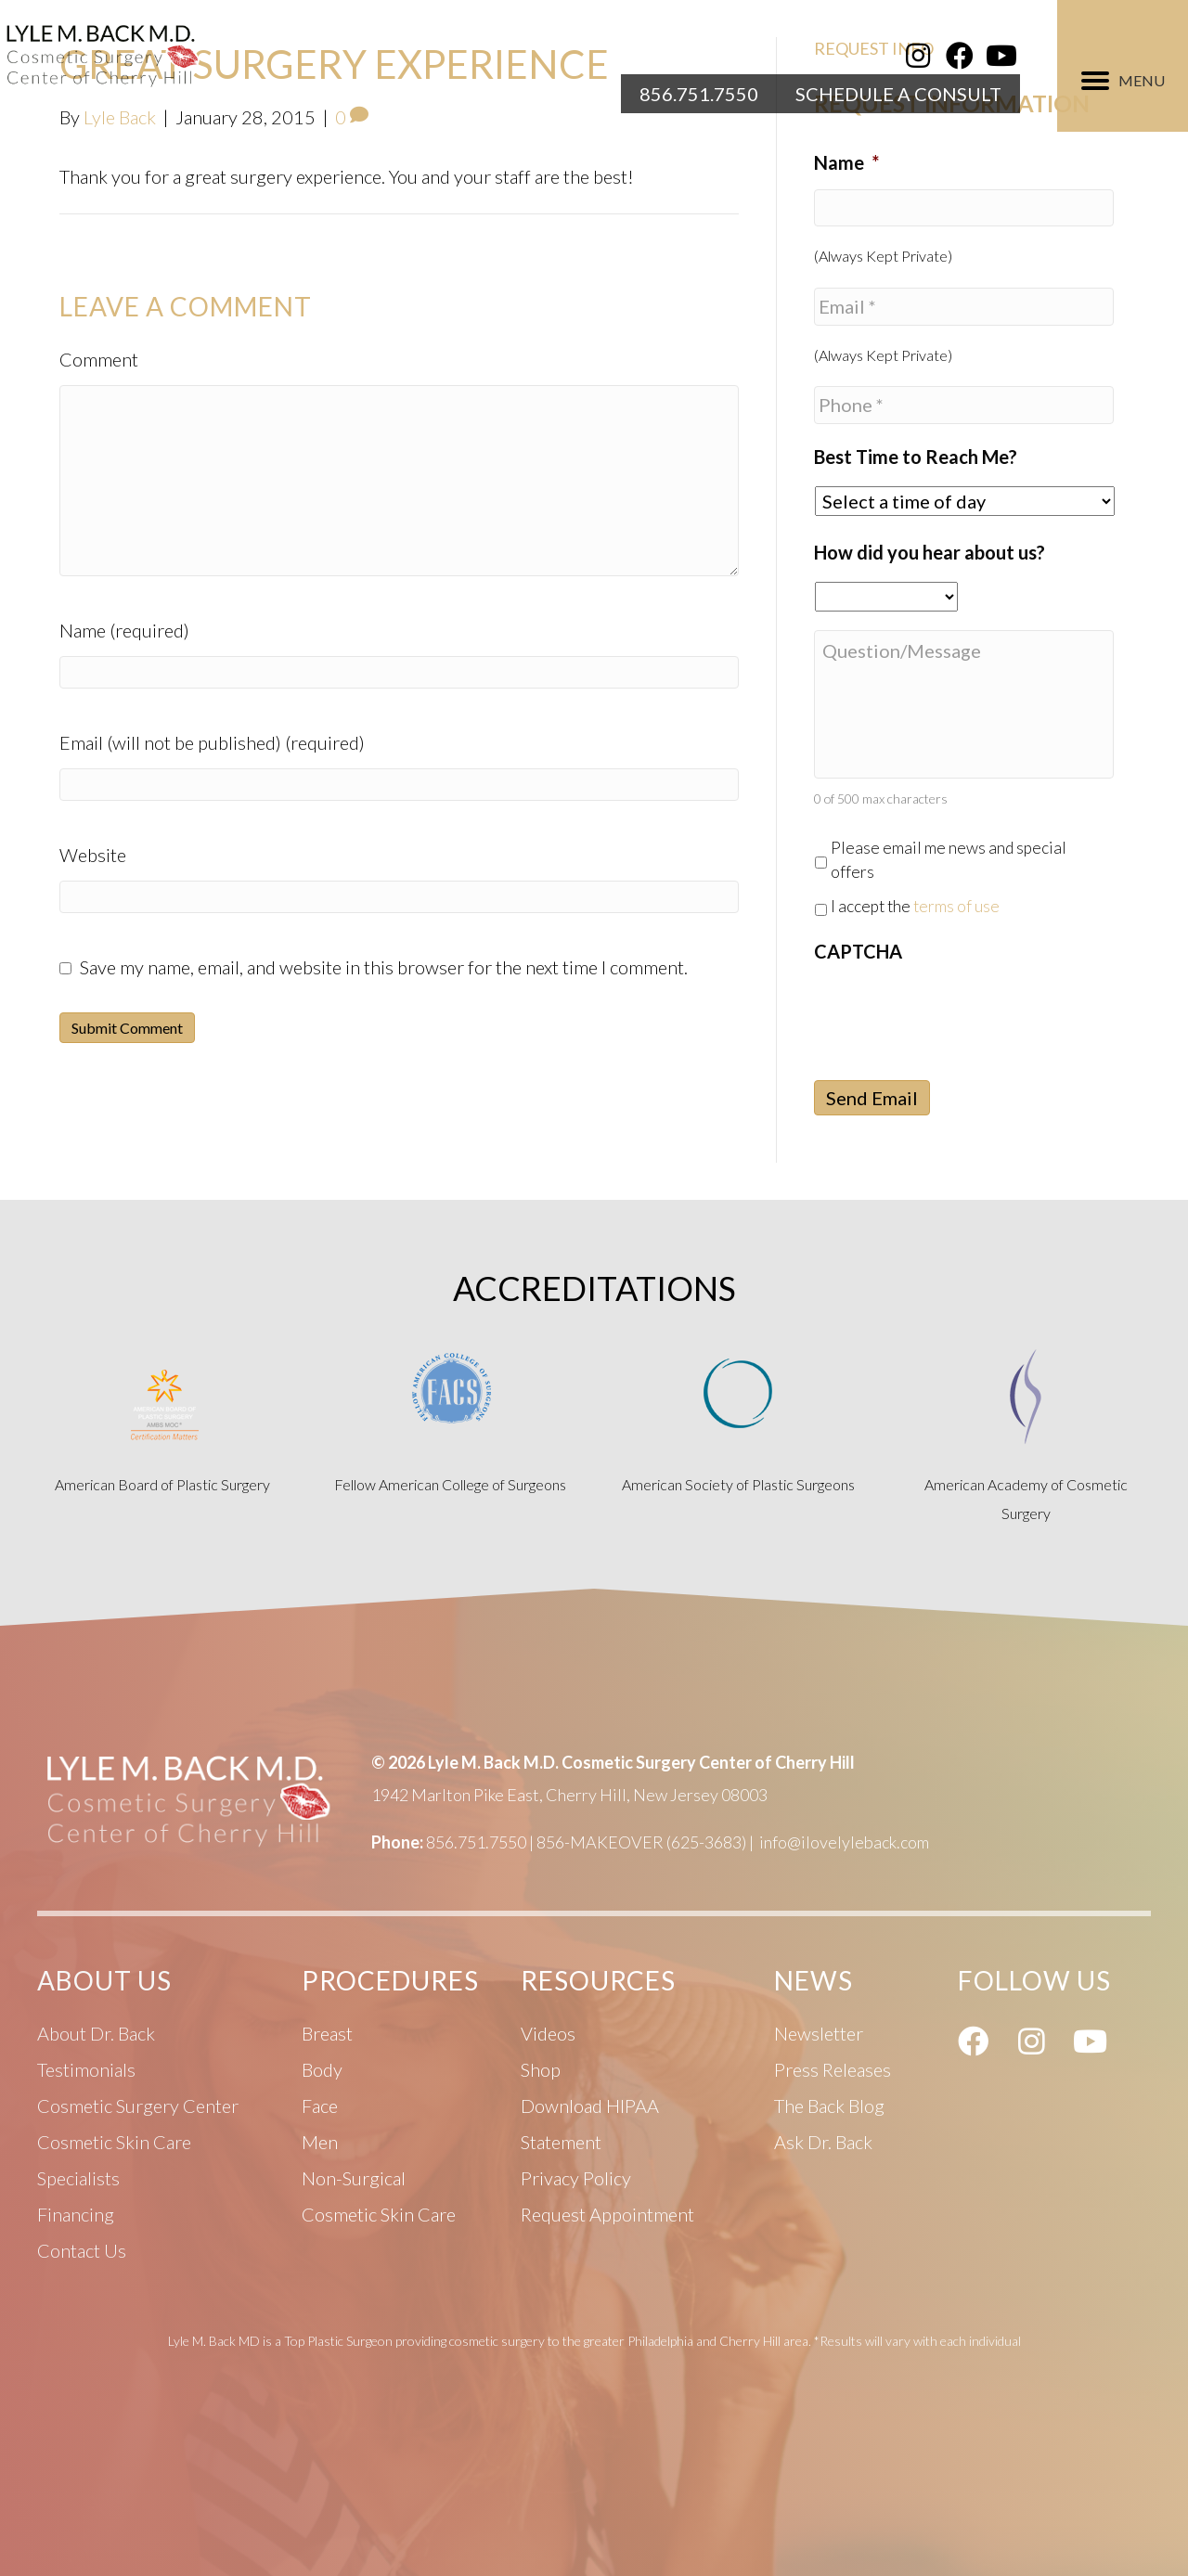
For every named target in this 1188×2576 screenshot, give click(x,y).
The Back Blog (829, 2105)
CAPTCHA (858, 951)
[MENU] (1123, 81)
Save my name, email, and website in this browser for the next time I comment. (384, 967)
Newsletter (818, 2033)
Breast (327, 2033)
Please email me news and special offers (948, 860)
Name (846, 162)
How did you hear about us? (929, 552)
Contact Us (81, 2250)
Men (320, 2142)
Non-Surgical (354, 2178)
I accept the (915, 906)
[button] (917, 55)
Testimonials (86, 2069)
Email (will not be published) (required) (212, 742)
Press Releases (832, 2069)
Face (320, 2105)
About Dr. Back (96, 2033)
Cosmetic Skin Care (379, 2214)
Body (322, 2069)
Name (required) (124, 630)
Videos (548, 2033)
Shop (541, 2069)
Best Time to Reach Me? (915, 456)
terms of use (956, 906)
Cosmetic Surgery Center (138, 2105)
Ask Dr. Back (823, 2142)
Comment (98, 359)
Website (92, 855)
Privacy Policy (576, 2178)
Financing (75, 2214)
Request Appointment (607, 2214)
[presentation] (955, 1014)
